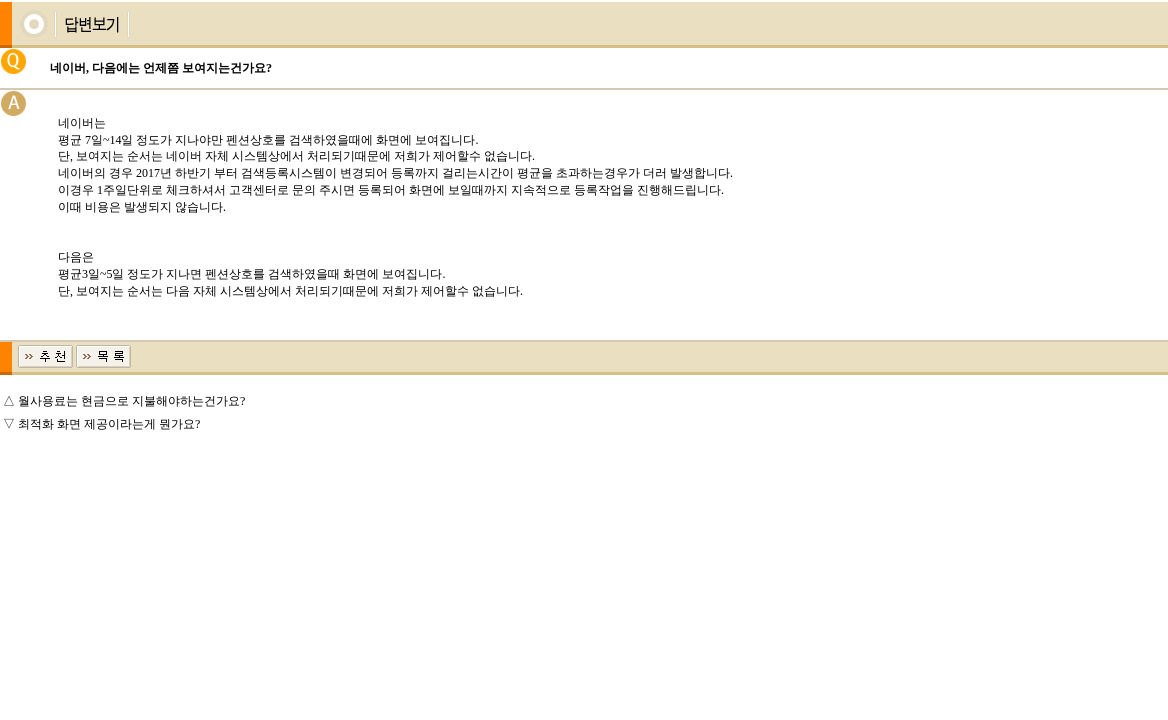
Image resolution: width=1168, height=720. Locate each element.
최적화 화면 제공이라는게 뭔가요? (109, 424)
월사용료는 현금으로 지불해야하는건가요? (131, 401)
